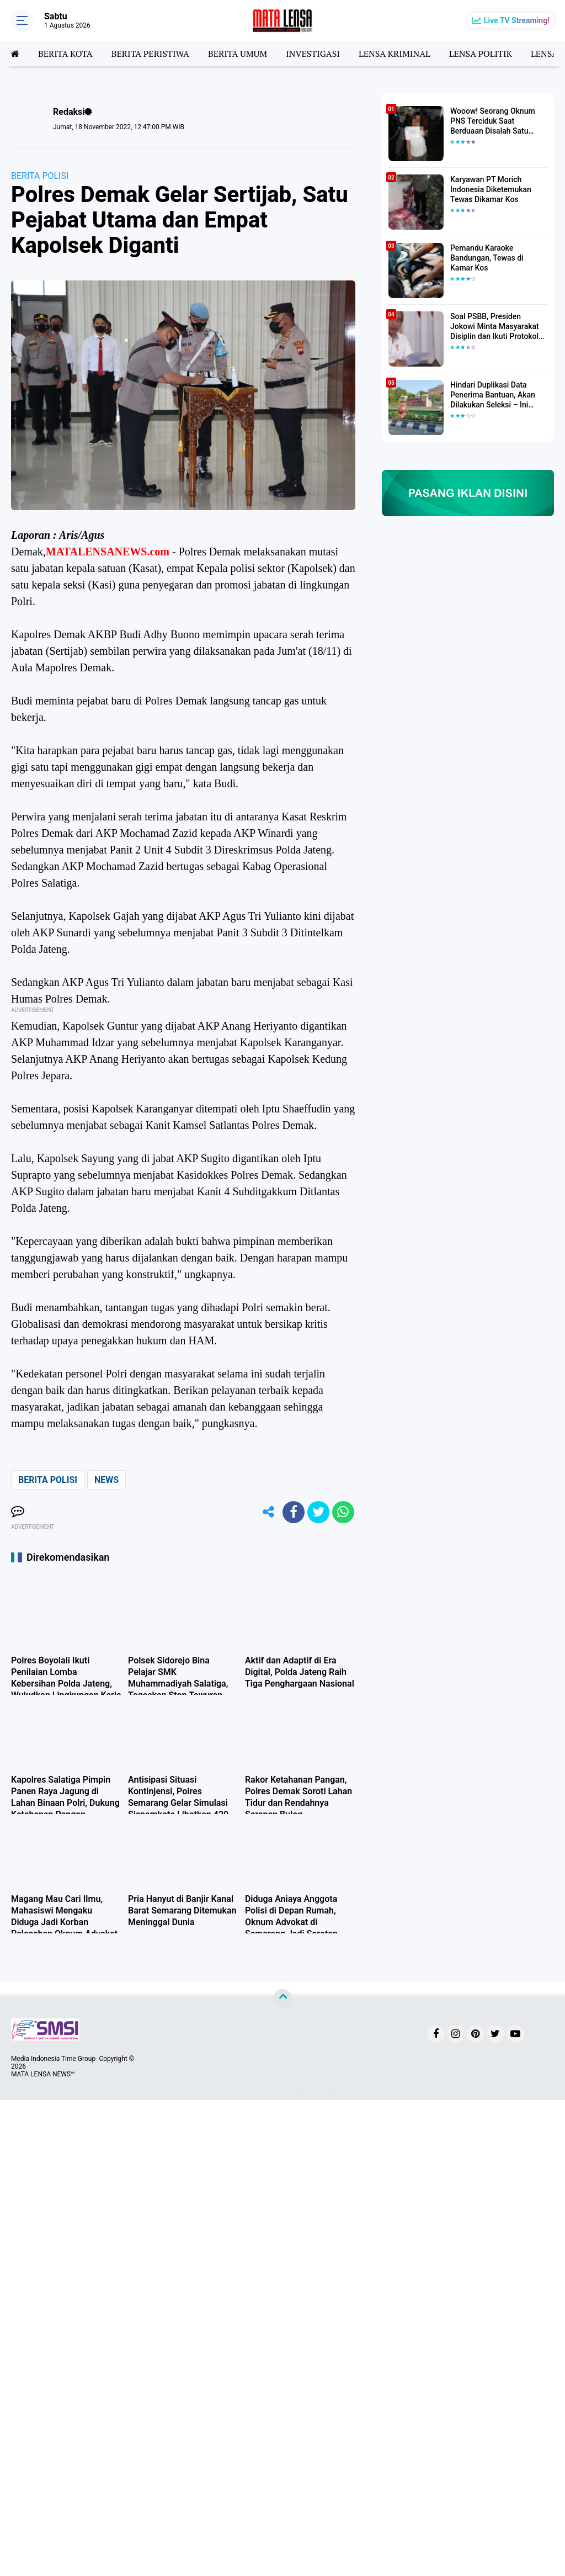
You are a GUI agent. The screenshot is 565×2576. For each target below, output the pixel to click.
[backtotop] (282, 1998)
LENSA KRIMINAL (394, 53)
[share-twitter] (318, 1512)
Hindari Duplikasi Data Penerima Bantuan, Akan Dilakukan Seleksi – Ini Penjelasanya (492, 395)
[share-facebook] (293, 1512)
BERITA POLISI (39, 176)
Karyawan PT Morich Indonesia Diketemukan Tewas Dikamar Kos (490, 189)
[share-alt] (269, 1512)
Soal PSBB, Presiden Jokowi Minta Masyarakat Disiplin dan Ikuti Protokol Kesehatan (494, 327)
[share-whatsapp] (343, 1512)
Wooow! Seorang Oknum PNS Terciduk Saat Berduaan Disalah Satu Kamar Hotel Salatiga (492, 121)
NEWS (106, 1480)
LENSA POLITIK (480, 53)
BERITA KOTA (65, 53)
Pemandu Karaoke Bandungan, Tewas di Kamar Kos (487, 257)
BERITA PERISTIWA (150, 53)
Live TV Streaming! (517, 20)
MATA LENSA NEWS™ (43, 2074)
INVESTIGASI (313, 53)
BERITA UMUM (237, 53)
